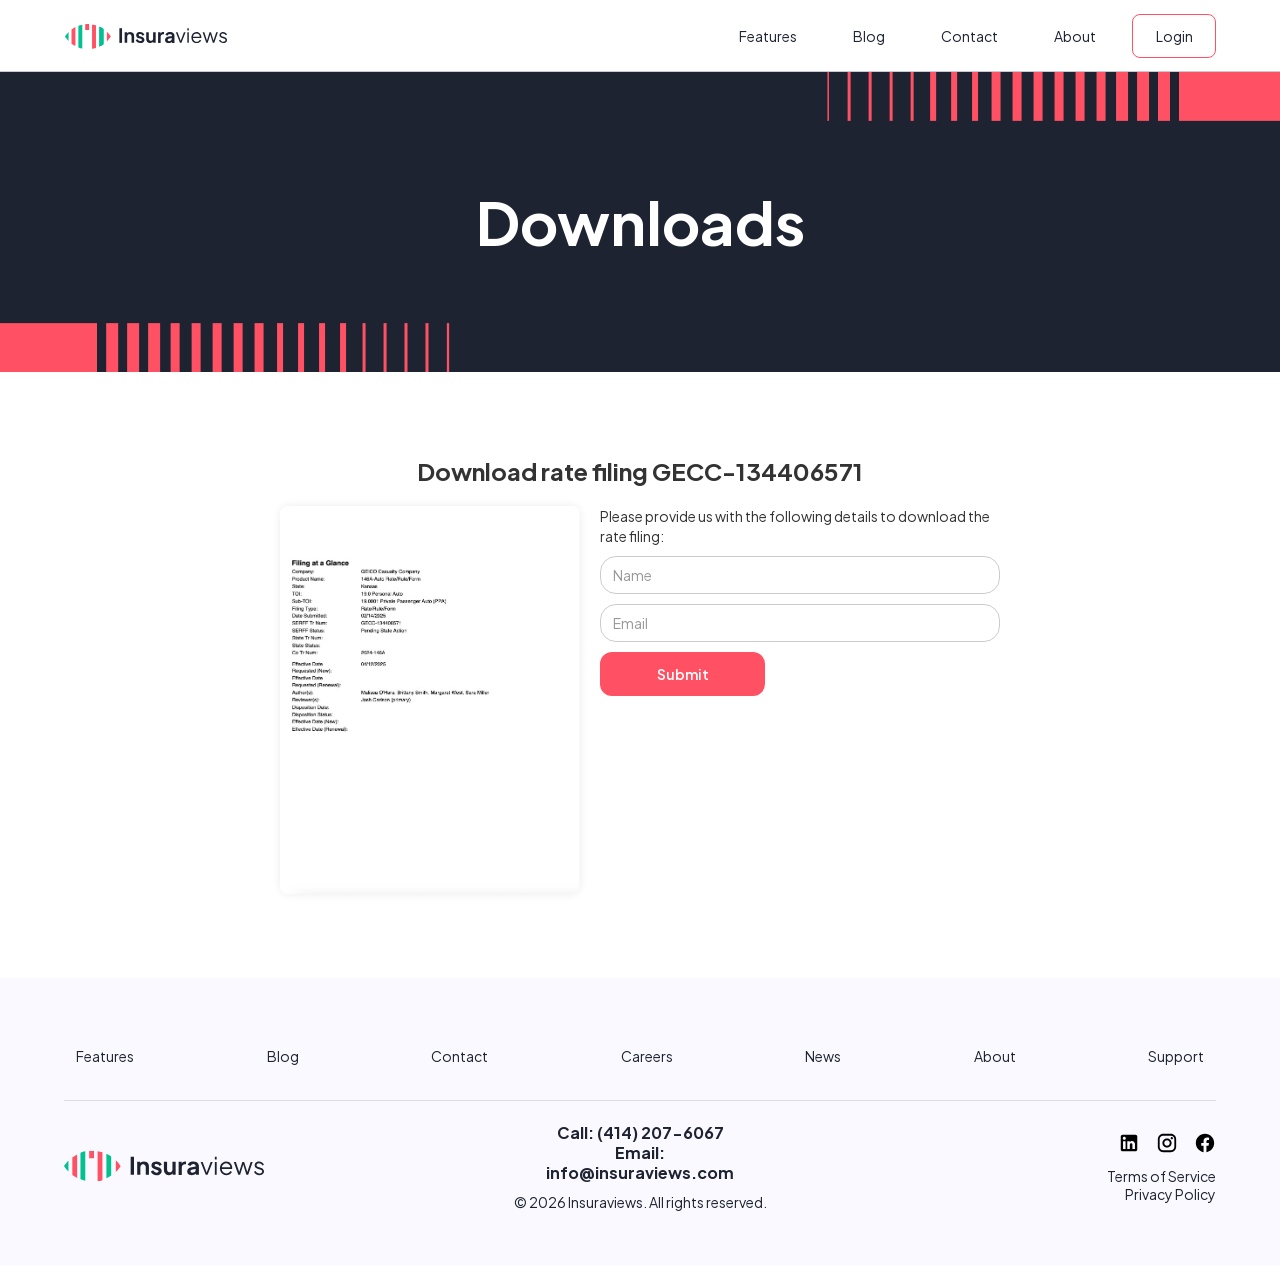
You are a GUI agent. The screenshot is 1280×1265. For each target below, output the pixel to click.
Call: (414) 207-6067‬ (640, 1132)
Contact (969, 36)
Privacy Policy (1170, 1194)
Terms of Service (1161, 1176)
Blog (869, 36)
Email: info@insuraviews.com (640, 1162)
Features (768, 36)
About (1075, 36)
